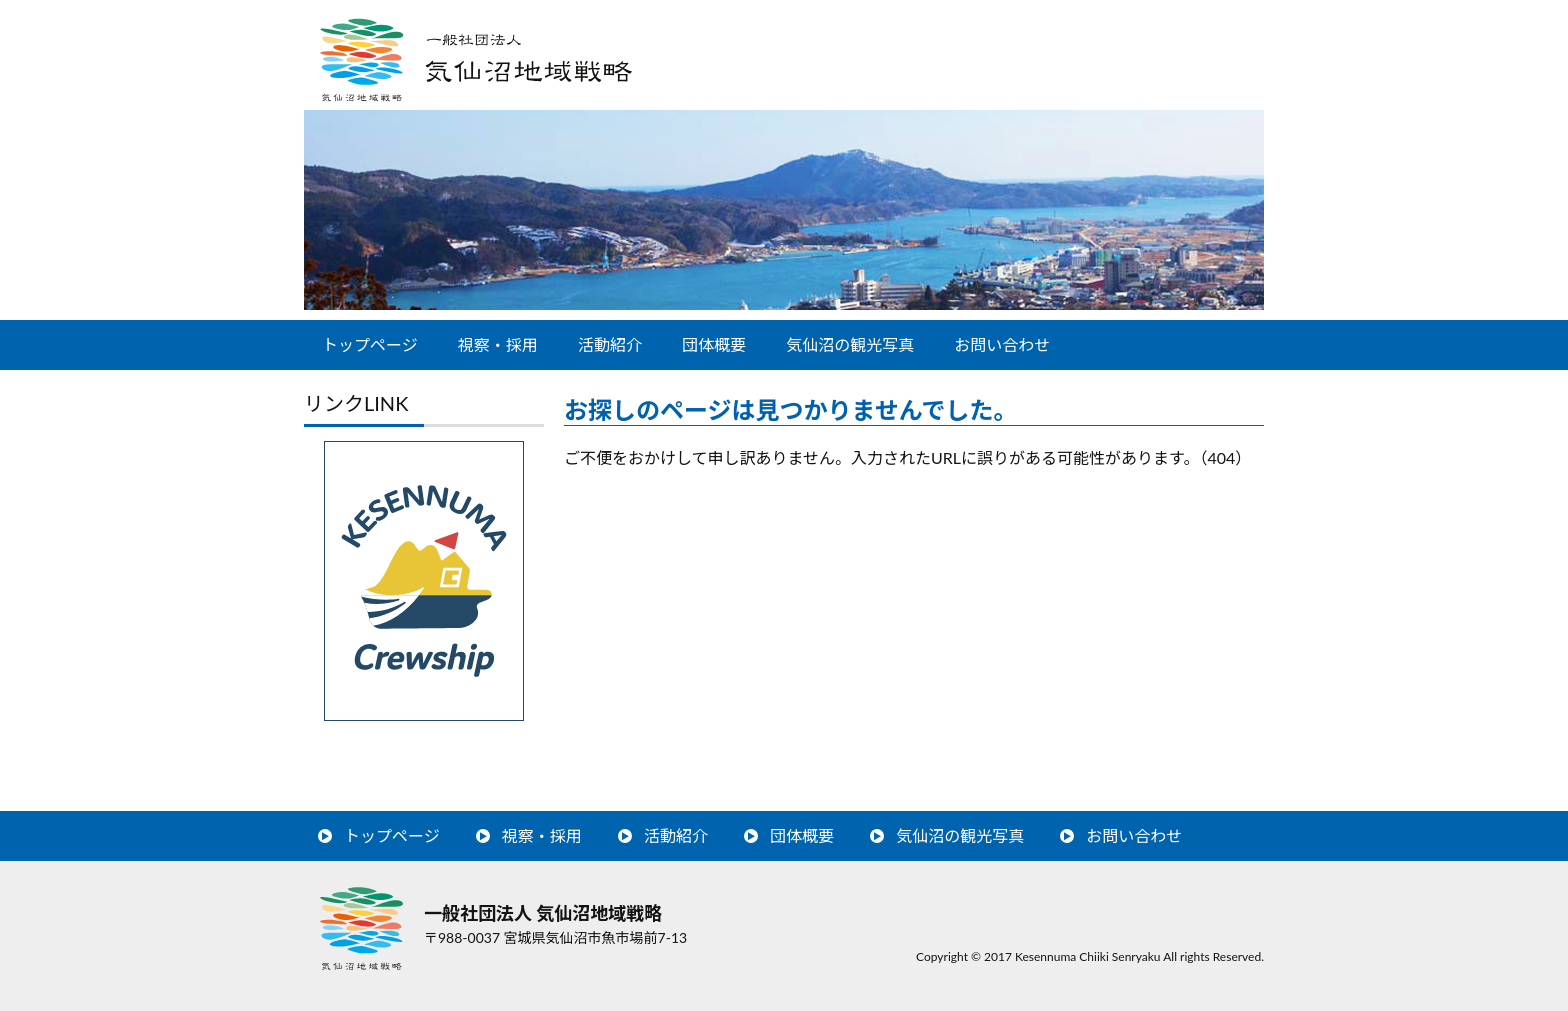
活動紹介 (610, 344)
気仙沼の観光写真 (850, 344)
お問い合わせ (1002, 344)
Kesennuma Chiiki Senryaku (1088, 956)
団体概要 (714, 344)
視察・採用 (498, 344)
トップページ (370, 344)
